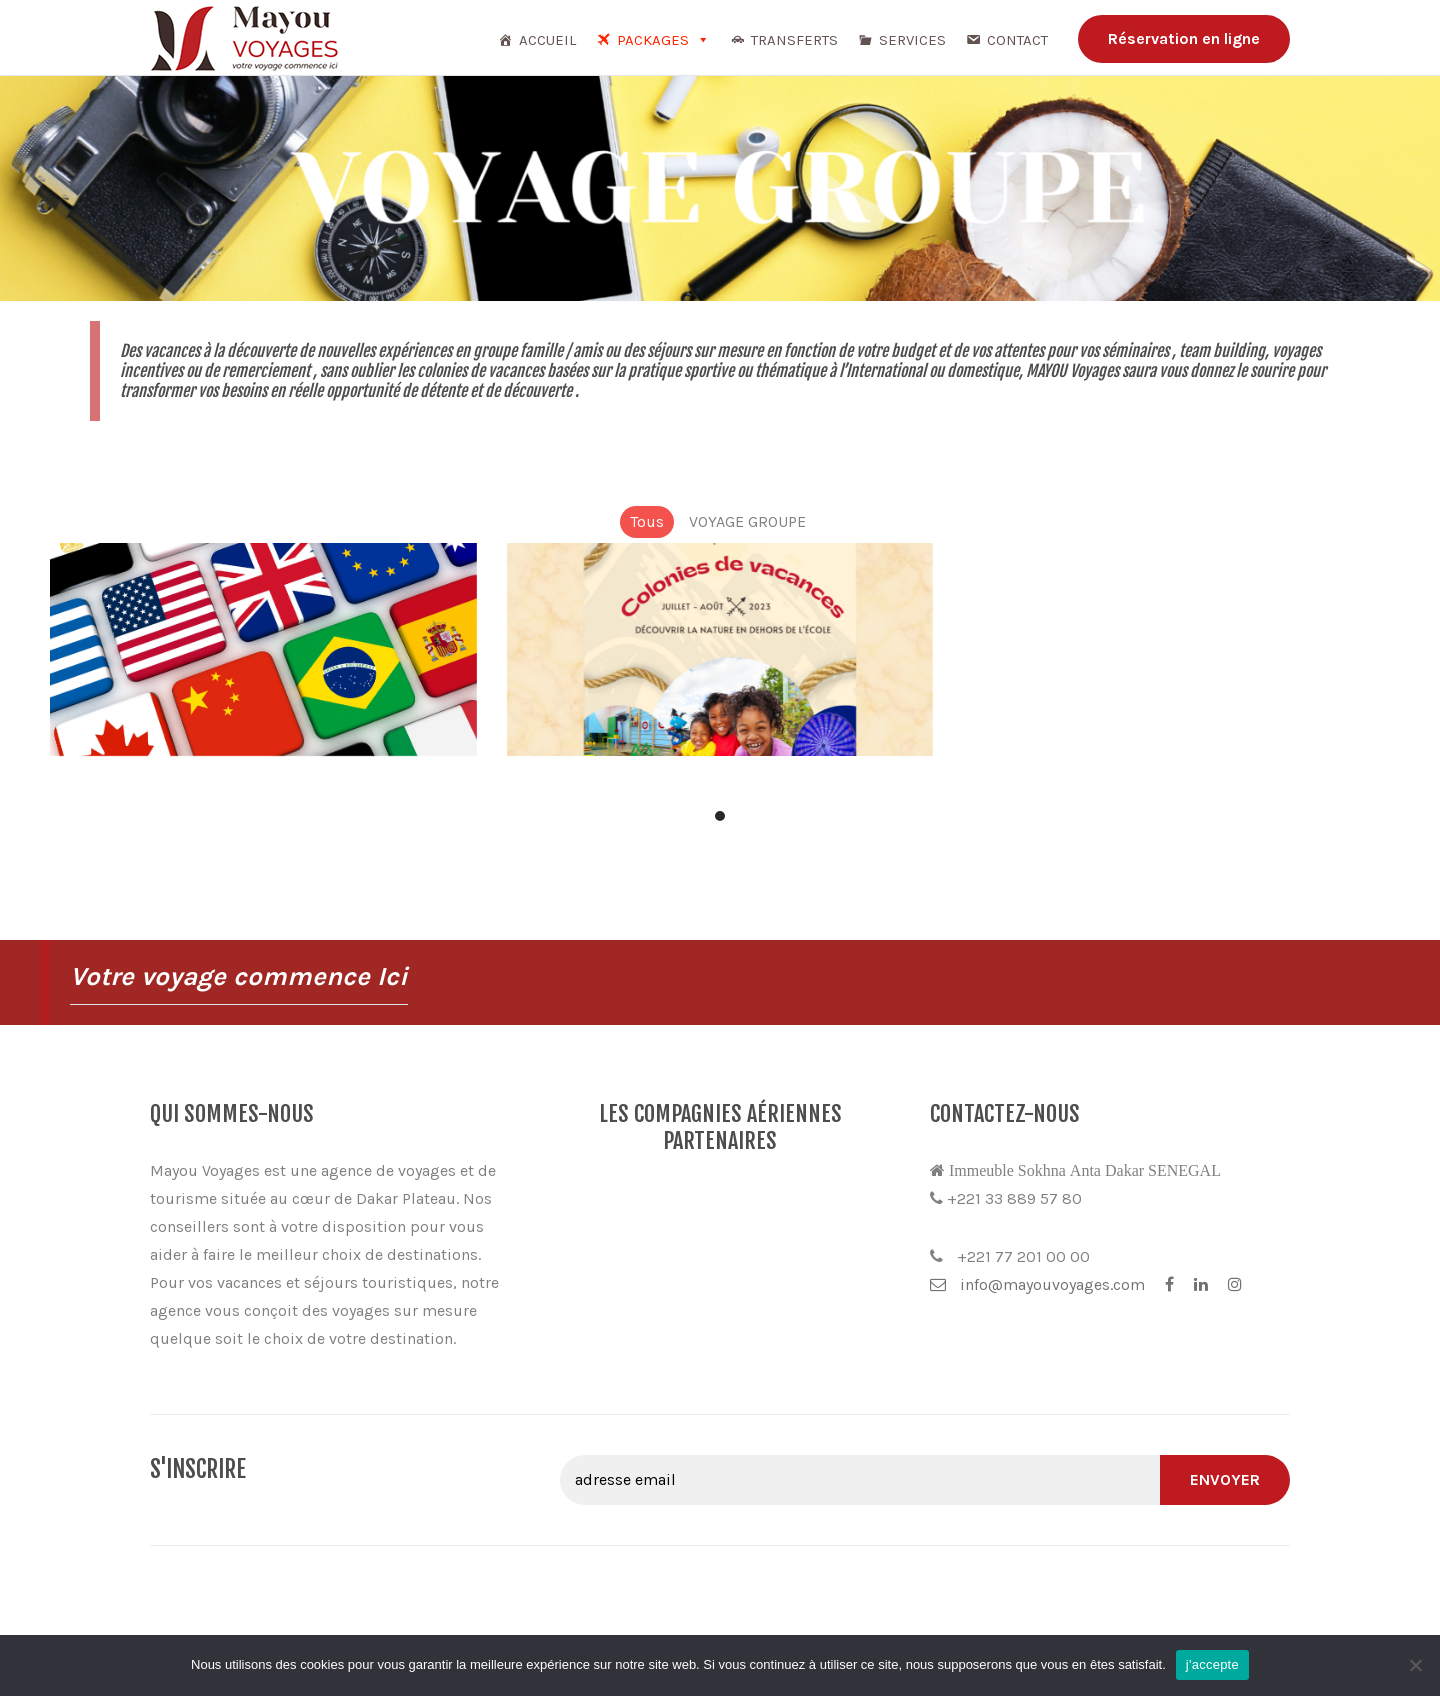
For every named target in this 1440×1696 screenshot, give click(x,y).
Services (912, 40)
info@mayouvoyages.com (1037, 1284)
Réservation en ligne (1184, 38)
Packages (663, 40)
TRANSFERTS (794, 40)
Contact (1017, 40)
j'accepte (1212, 1664)
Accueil (547, 40)
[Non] (1415, 1665)
